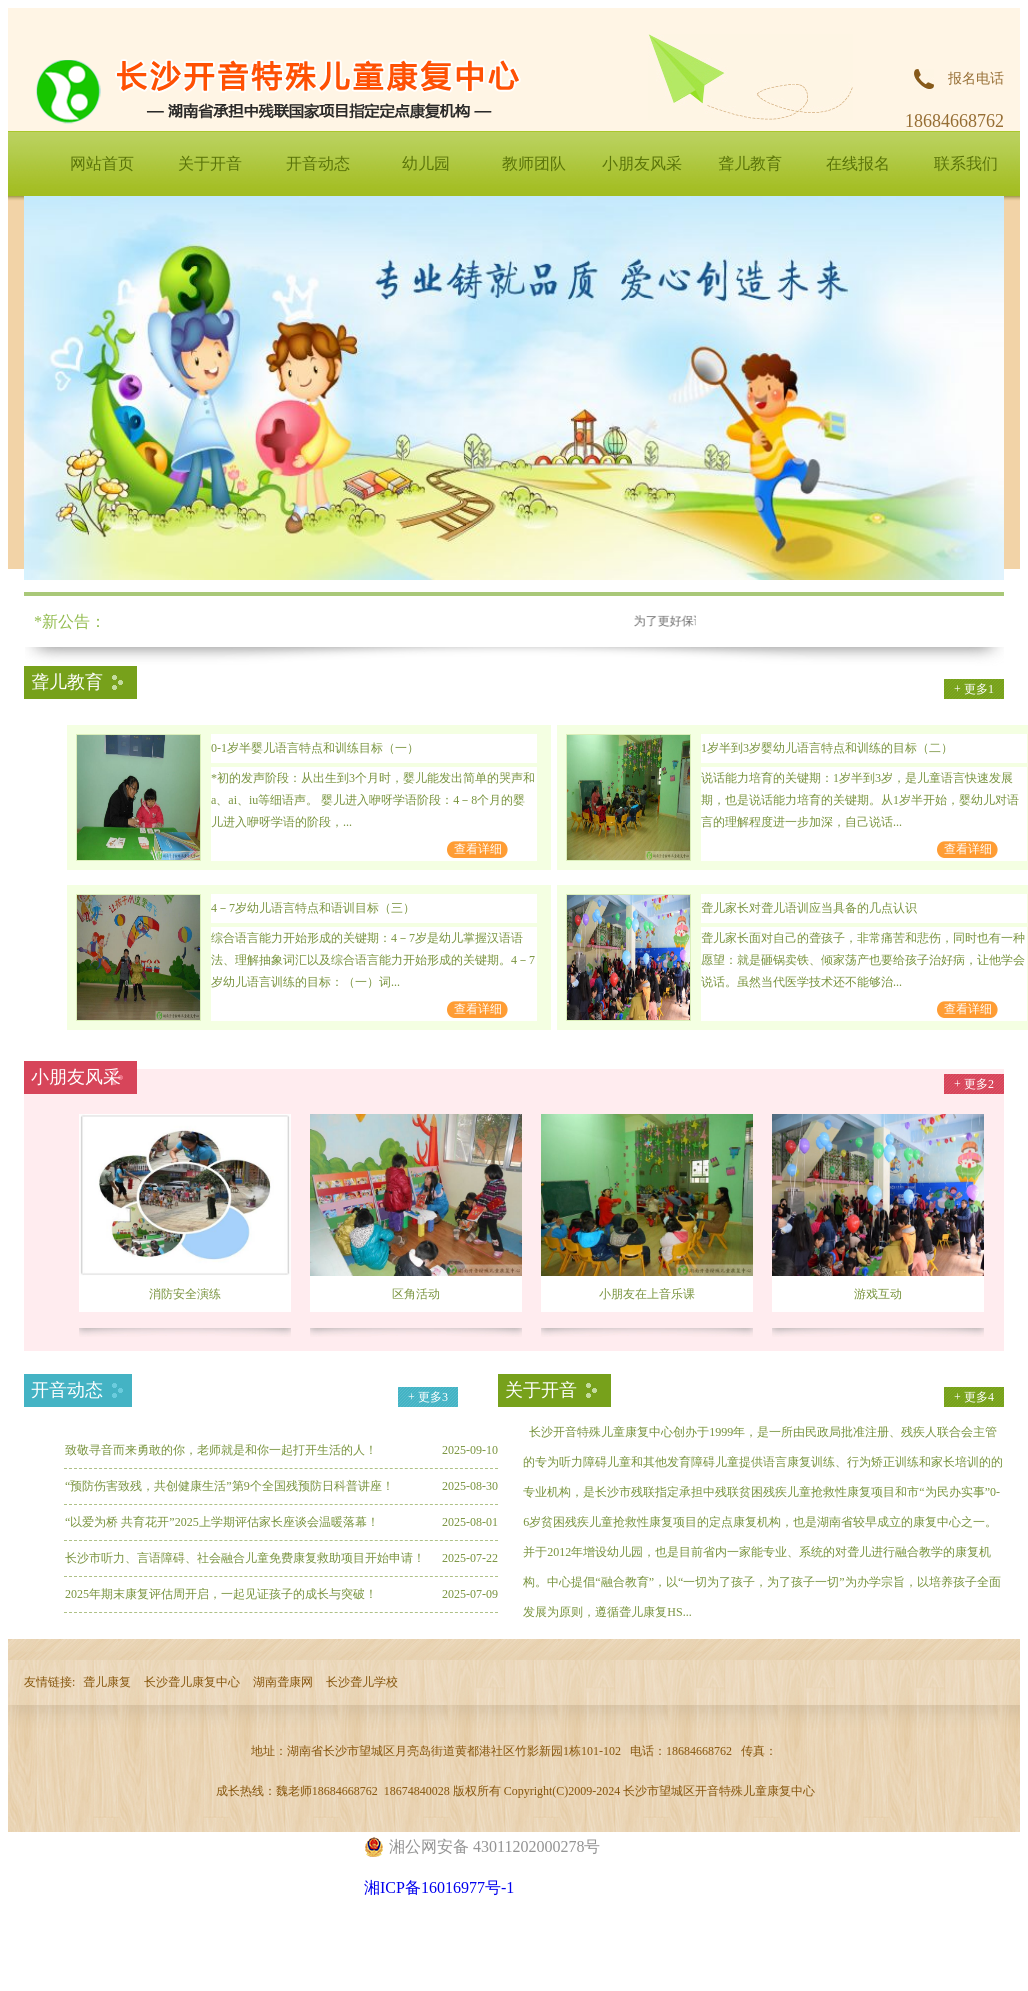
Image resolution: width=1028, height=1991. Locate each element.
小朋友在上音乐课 (647, 1294)
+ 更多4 (974, 1397)
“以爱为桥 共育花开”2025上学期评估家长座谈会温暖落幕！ (222, 1522)
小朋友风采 (642, 163)
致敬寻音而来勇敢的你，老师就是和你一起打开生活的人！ (221, 1450)
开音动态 (318, 163)
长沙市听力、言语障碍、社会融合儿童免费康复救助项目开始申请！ (245, 1558)
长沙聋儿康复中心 (192, 1682)
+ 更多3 (428, 1397)
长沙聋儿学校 (362, 1682)
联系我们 (966, 163)
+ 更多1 (974, 689)
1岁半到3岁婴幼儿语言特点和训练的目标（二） (827, 748)
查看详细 (478, 849)
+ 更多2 (974, 1084)
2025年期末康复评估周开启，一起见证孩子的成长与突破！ (221, 1594)
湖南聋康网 (283, 1682)
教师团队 (534, 163)
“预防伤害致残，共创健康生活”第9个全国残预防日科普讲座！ (229, 1486)
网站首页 (102, 163)
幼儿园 (426, 163)
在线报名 (858, 163)
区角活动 (416, 1294)
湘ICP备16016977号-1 (439, 1887)
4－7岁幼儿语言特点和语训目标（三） (313, 908)
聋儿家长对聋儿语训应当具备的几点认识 (809, 908)
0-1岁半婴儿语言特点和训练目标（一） (315, 748)
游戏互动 (878, 1294)
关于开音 (210, 163)
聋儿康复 (107, 1682)
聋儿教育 (750, 163)
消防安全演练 (185, 1294)
